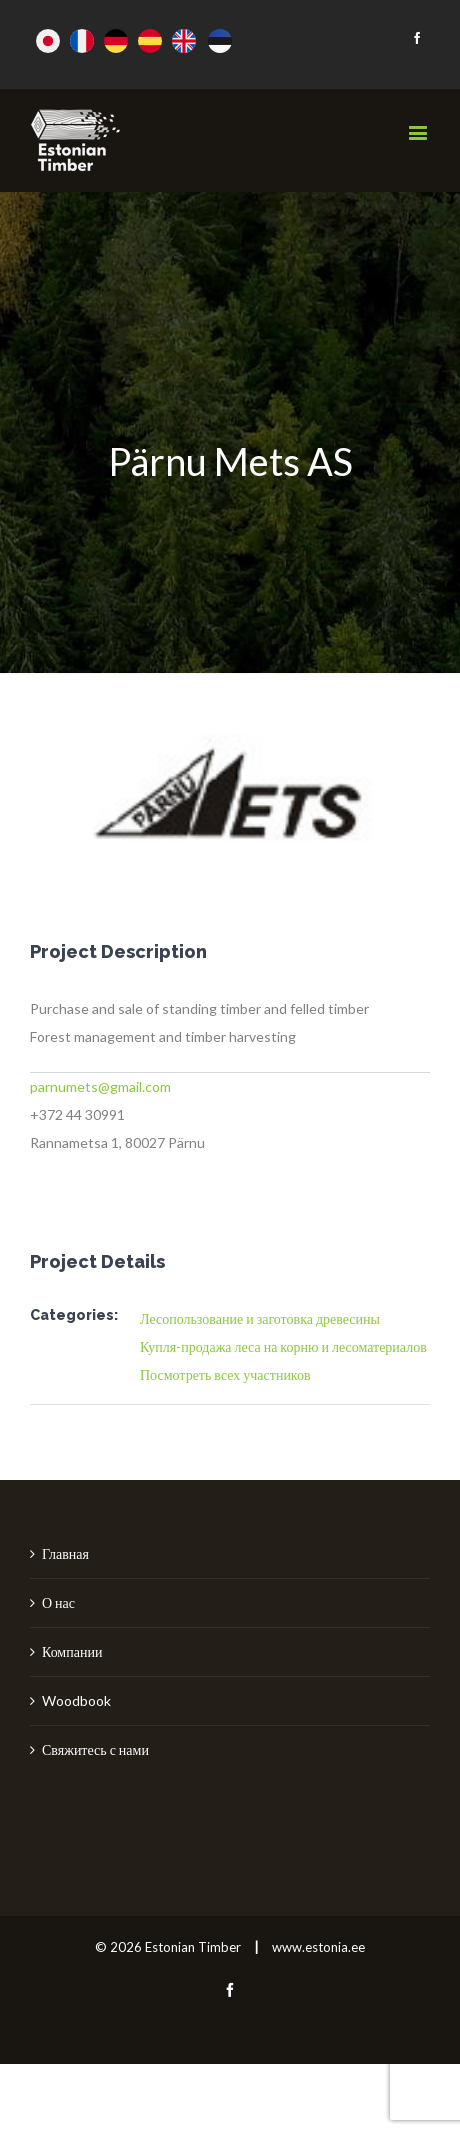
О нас (58, 1602)
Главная (65, 1553)
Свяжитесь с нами (95, 1749)
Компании (72, 1651)
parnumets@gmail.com (100, 1086)
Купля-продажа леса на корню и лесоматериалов (283, 1346)
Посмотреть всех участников (225, 1374)
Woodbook (76, 1700)
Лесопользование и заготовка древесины (260, 1318)
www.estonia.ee (318, 1947)
